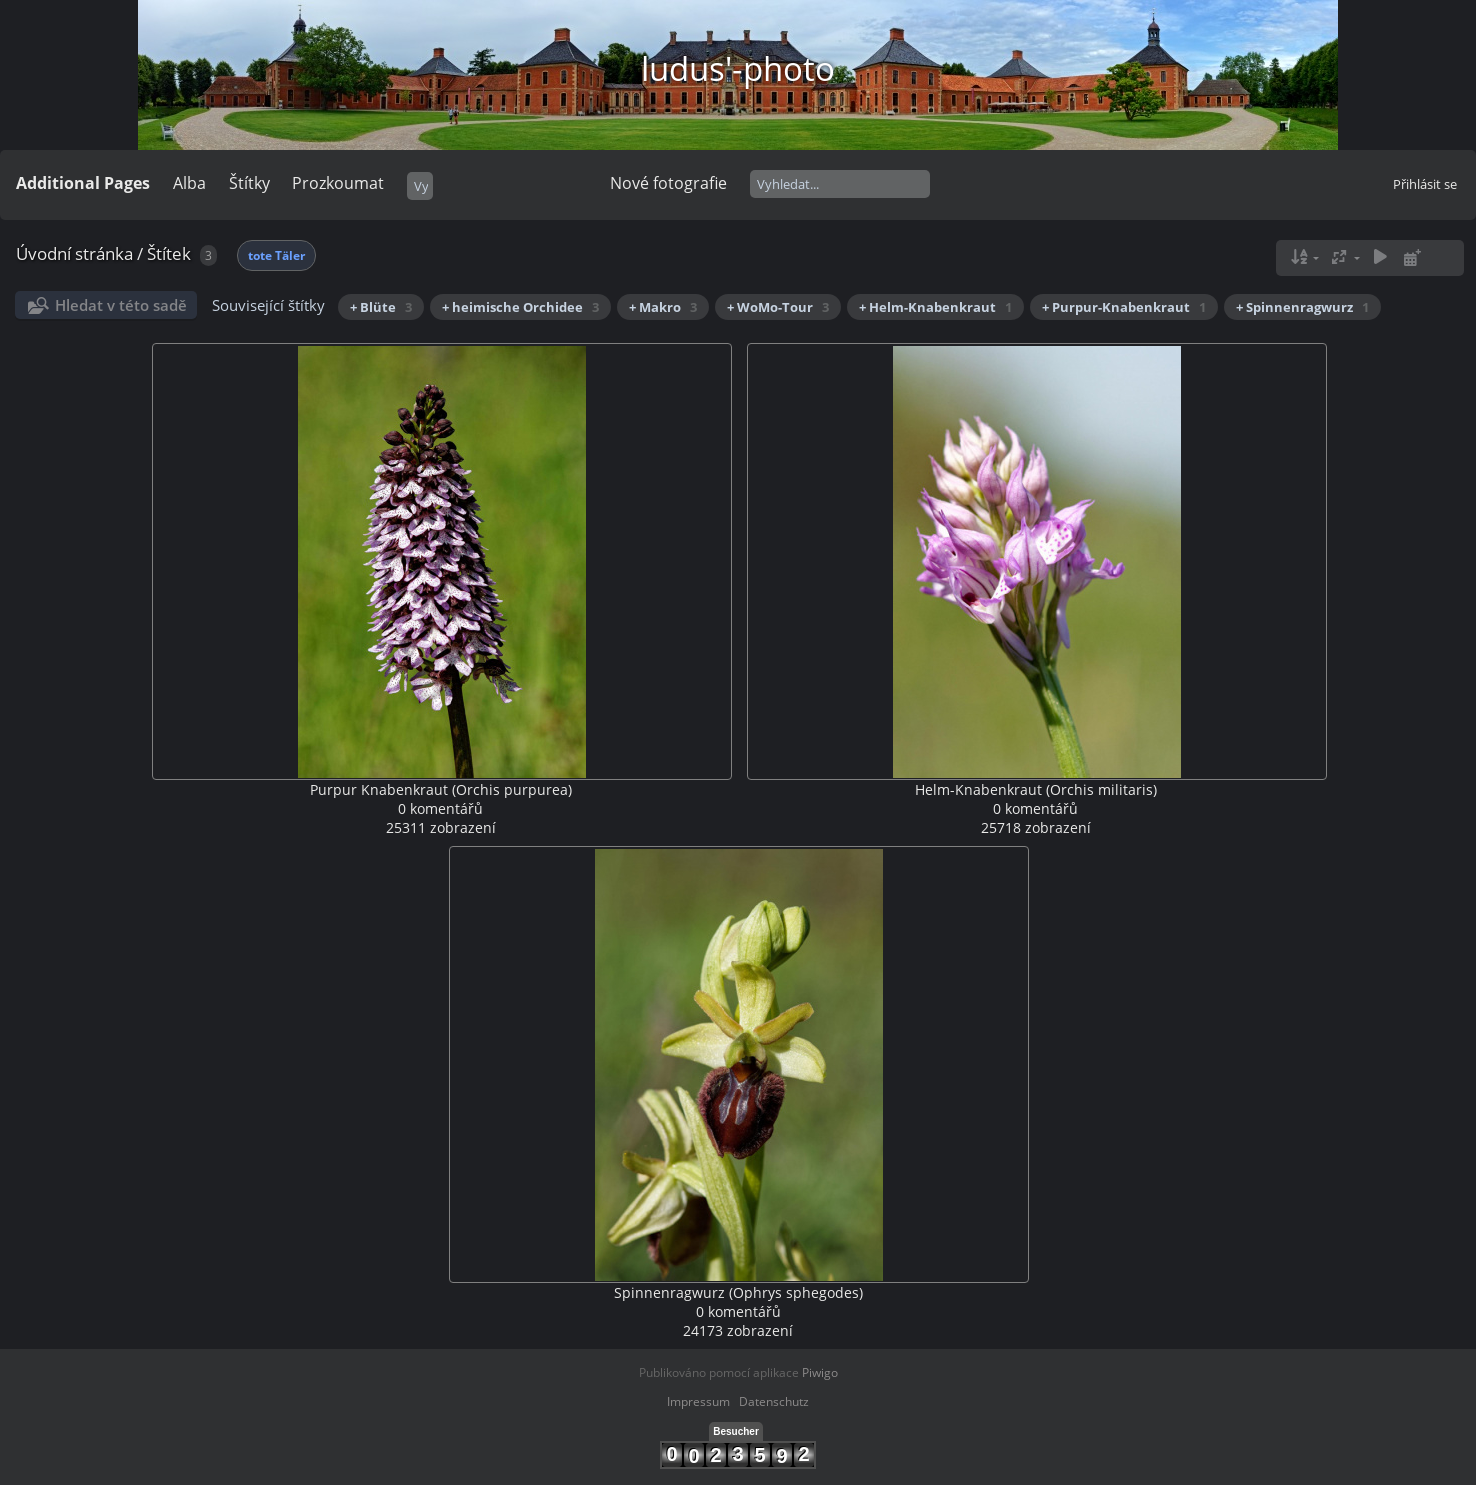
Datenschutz (774, 1401)
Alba (189, 183)
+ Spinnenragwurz (1302, 307)
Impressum (698, 1401)
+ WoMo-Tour (778, 307)
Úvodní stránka (74, 253)
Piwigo (820, 1372)
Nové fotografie (668, 183)
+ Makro (663, 307)
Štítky (249, 183)
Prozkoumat (338, 183)
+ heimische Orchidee (520, 307)
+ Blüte (381, 307)
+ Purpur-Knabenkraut (1124, 307)
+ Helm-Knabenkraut (935, 307)
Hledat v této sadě (121, 305)
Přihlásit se (1425, 184)
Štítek (169, 253)
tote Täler (276, 255)
